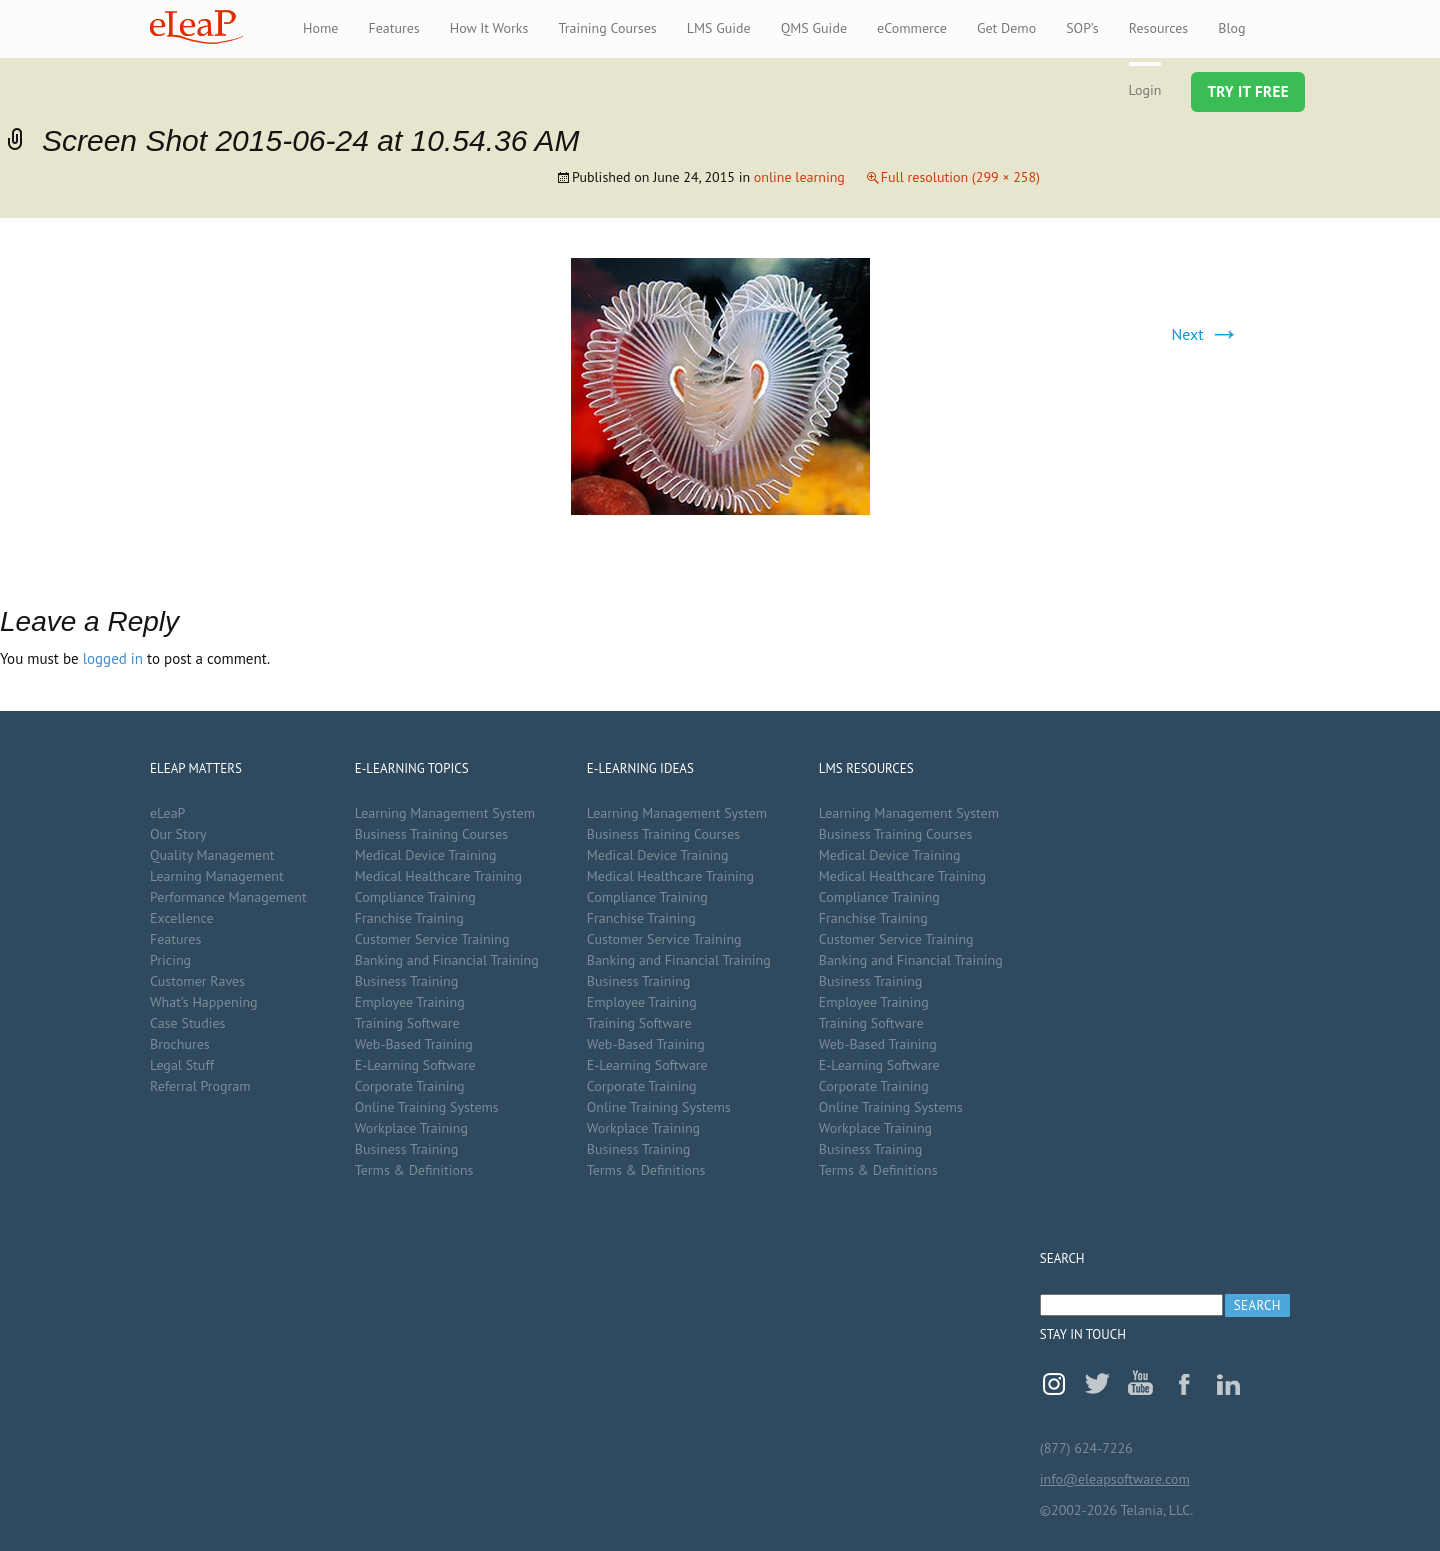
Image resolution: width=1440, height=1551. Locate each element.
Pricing (170, 960)
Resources (1158, 28)
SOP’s (1082, 28)
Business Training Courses (432, 834)
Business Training (407, 981)
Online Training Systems (427, 1107)
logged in (113, 658)
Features (393, 28)
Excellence (182, 918)
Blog (1231, 28)
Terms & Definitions (414, 1170)
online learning (799, 177)
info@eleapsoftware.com (1115, 1479)
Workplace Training (411, 1128)
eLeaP (196, 27)
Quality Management (212, 855)
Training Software (407, 1023)
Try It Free (1248, 91)
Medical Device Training (426, 855)
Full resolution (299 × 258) (960, 177)
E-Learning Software (415, 1065)
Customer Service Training (432, 939)
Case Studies (187, 1023)
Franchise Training (409, 918)
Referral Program (200, 1086)
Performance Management (228, 897)
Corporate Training (410, 1086)
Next (1206, 334)
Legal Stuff (182, 1065)
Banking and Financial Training (447, 960)
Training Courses (607, 28)
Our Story (178, 834)
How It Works (489, 28)
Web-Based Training (414, 1044)
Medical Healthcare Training (438, 876)
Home (320, 28)
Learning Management (217, 876)
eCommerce (912, 28)
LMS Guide (719, 28)
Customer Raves (197, 981)
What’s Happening (204, 1002)
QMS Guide (814, 28)
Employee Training (410, 1002)
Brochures (180, 1044)
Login (1145, 90)
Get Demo (1006, 28)
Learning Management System (445, 813)
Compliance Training (415, 897)
